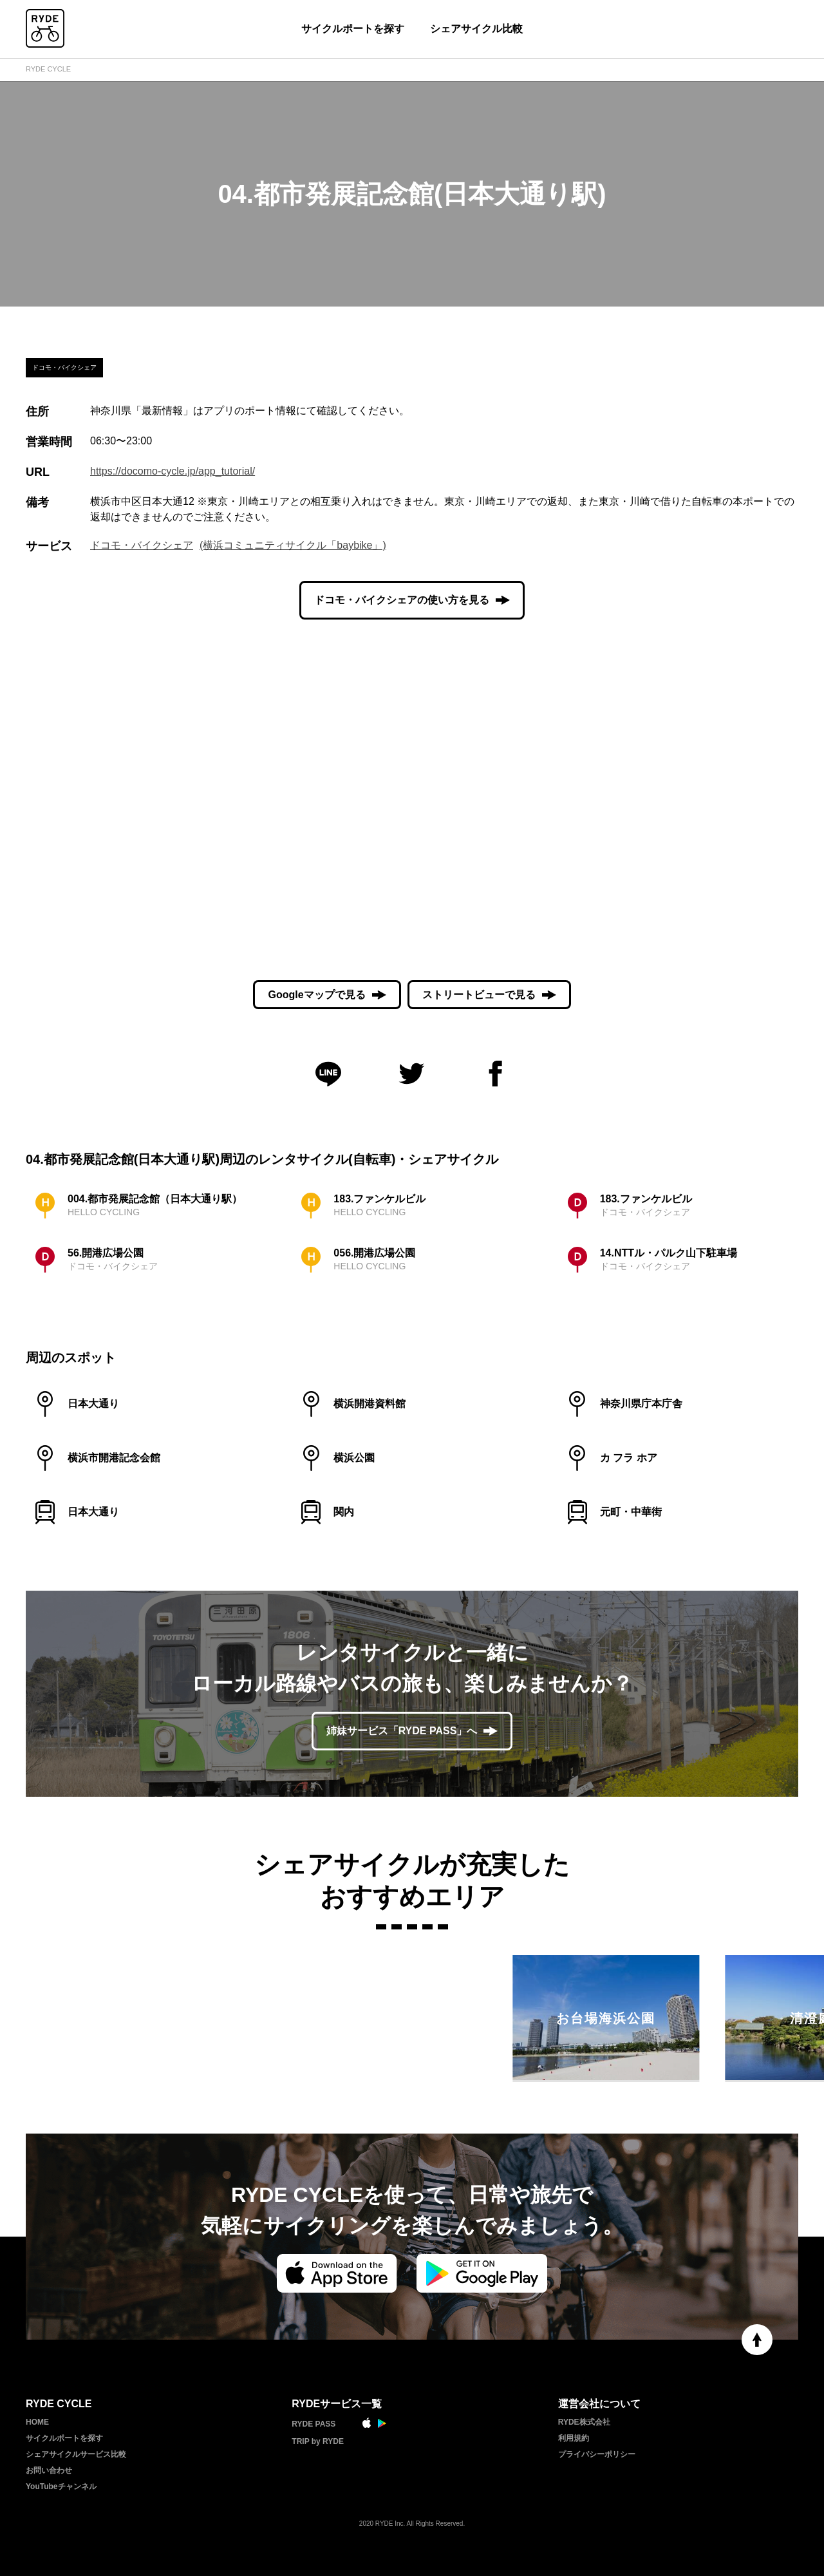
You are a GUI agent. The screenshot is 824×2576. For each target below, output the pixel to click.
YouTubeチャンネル (61, 2486)
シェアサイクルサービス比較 (76, 2454)
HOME (37, 2422)
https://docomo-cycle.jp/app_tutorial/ (172, 471)
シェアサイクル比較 (476, 28)
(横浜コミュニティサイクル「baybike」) (293, 545)
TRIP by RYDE (318, 2441)
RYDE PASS (313, 2424)
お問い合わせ (49, 2470)
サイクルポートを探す (352, 28)
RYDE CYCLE (48, 69)
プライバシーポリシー (596, 2454)
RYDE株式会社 (584, 2422)
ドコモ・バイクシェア (141, 545)
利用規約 (573, 2438)
